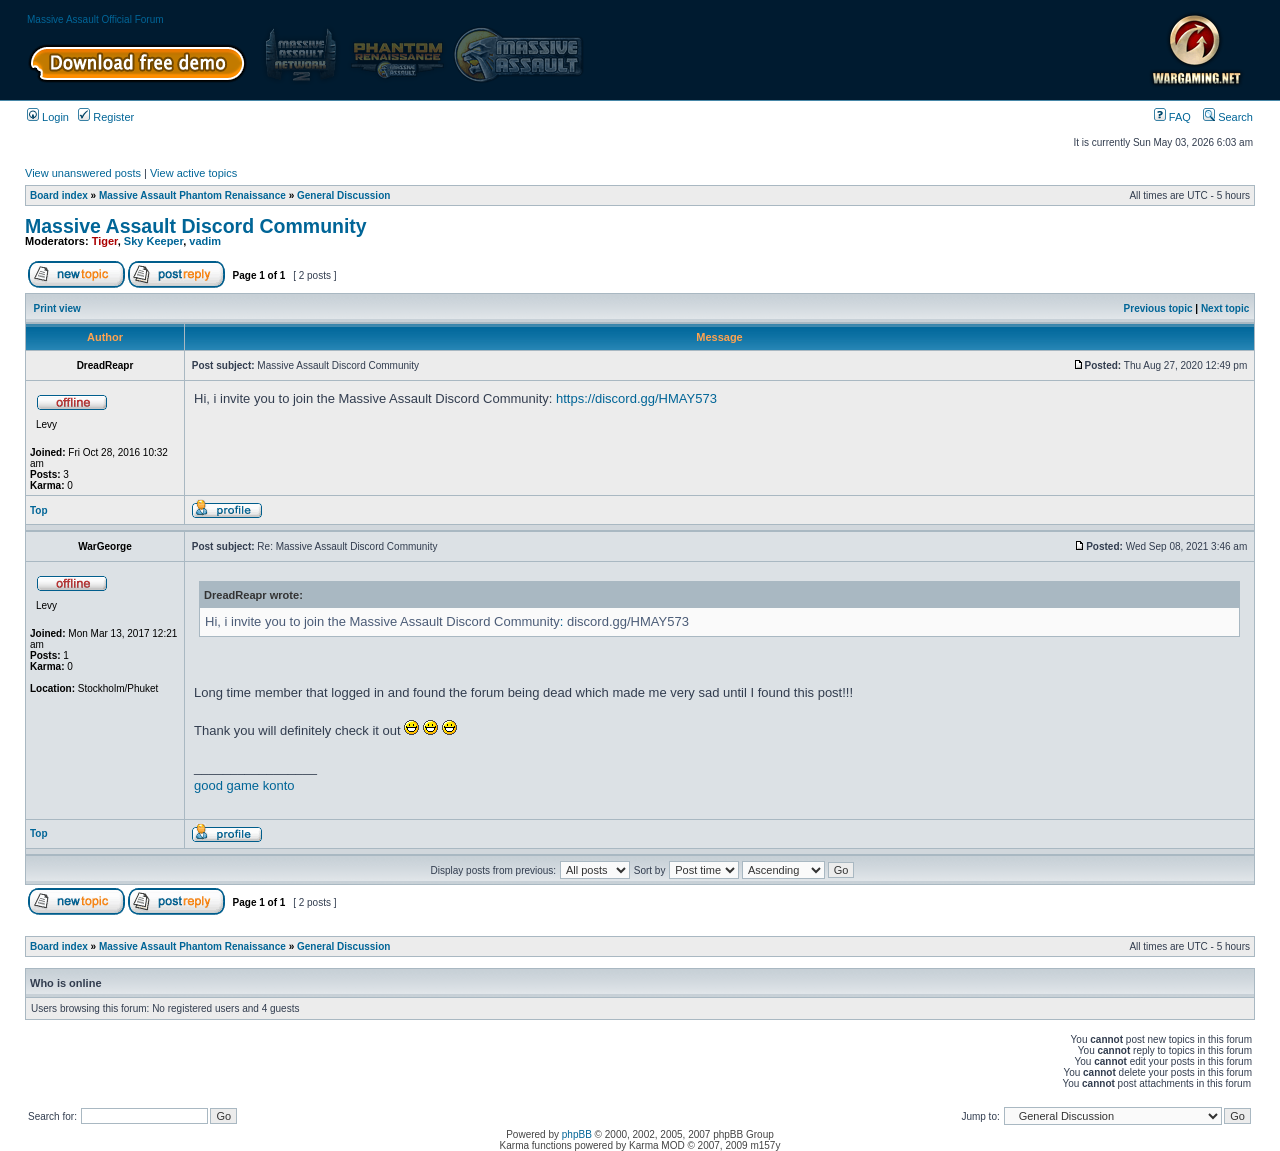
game (243, 785)
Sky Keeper (153, 241)
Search (1228, 117)
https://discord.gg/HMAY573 (636, 398)
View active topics (193, 173)
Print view (57, 308)
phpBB (577, 1134)
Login (48, 117)
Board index (59, 195)
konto (279, 785)
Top (39, 510)
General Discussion (343, 195)
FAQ (1172, 117)
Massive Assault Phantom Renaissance (192, 195)
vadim (205, 241)
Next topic (1225, 308)
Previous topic (1158, 308)
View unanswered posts (83, 173)
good (208, 785)
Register (106, 117)
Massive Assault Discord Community (196, 226)
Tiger (105, 241)
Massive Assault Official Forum (95, 19)
